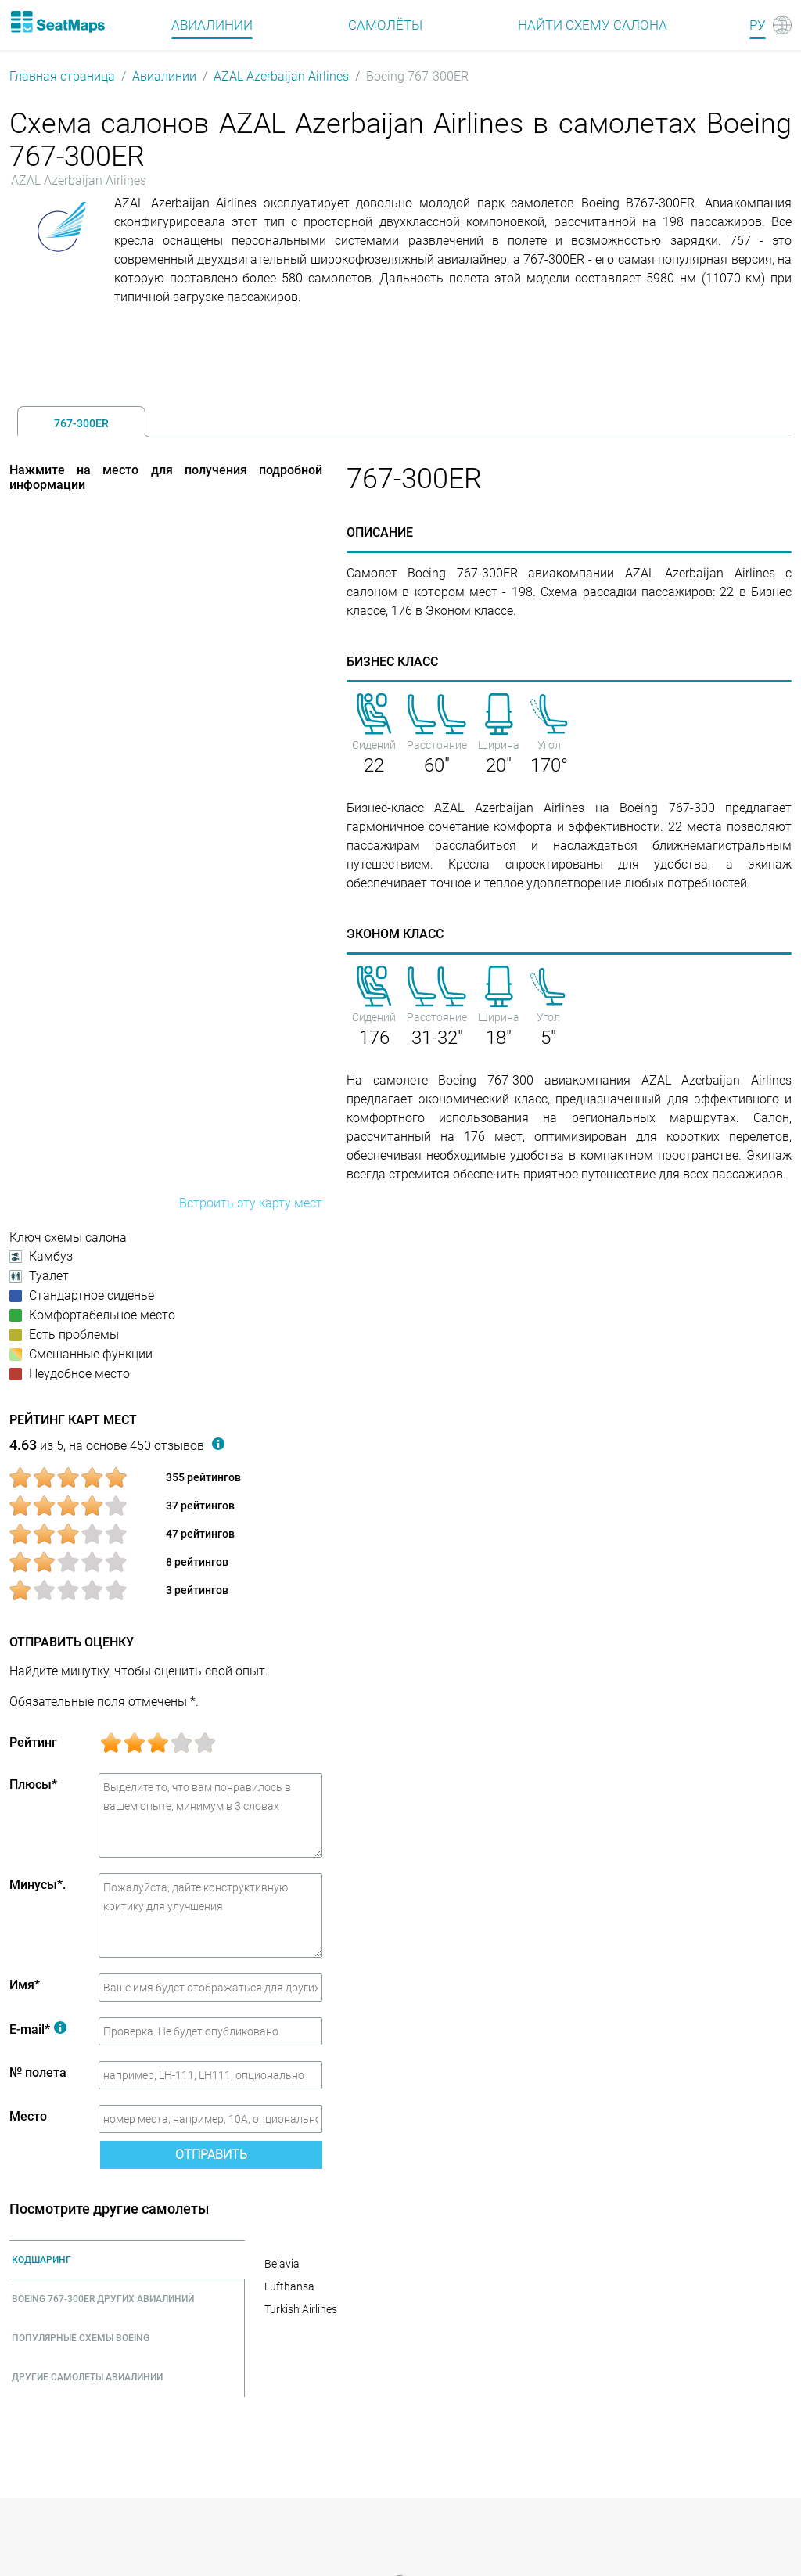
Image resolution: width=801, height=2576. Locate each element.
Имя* (24, 1984)
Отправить (211, 2154)
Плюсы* (33, 1784)
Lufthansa (289, 2286)
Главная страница (62, 76)
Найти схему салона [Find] (592, 25)
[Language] (770, 25)
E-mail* (37, 2029)
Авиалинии (164, 76)
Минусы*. (37, 1884)
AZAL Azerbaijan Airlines (281, 76)
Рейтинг (33, 1742)
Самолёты (385, 25)
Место (28, 2116)
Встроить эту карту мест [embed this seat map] (250, 1203)
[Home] (57, 22)
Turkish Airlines (300, 2309)
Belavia (282, 2264)
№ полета (37, 2072)
